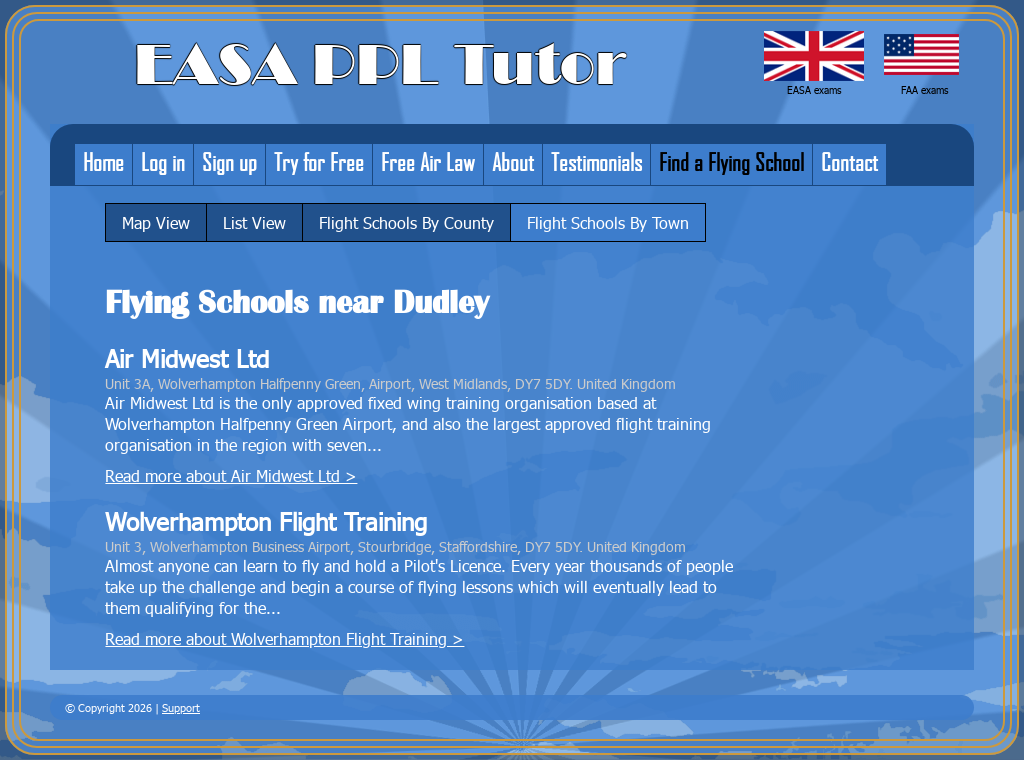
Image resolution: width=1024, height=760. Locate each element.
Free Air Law (428, 162)
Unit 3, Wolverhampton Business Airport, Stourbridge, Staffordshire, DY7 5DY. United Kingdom (395, 546)
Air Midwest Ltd (187, 358)
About (513, 162)
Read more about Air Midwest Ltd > (231, 475)
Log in (163, 162)
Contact (849, 162)
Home (103, 162)
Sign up (229, 162)
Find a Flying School (731, 162)
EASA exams (814, 90)
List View (254, 222)
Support (181, 707)
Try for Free (319, 162)
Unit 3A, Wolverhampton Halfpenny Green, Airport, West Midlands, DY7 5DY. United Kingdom (390, 383)
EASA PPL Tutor (380, 65)
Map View (156, 222)
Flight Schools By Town (608, 222)
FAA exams (924, 90)
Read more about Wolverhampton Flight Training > (284, 638)
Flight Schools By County (406, 222)
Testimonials (596, 162)
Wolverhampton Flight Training (266, 521)
